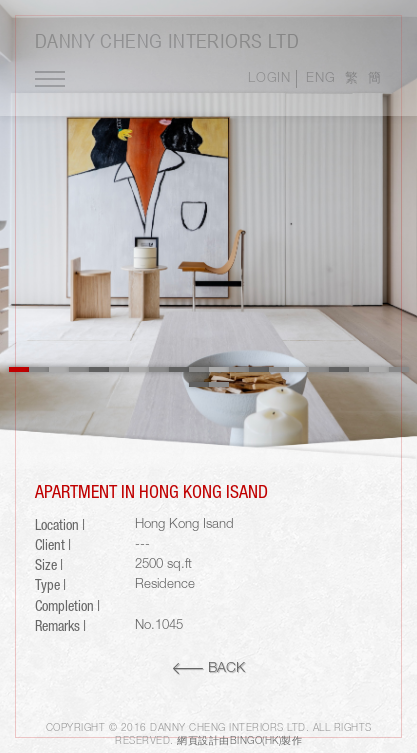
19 (379, 369)
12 (239, 369)
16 (319, 369)
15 (299, 369)
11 (219, 369)
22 (219, 384)
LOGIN (269, 79)
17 (339, 369)
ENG (320, 79)
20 (399, 369)
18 (359, 369)
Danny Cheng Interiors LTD (167, 40)
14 (279, 369)
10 (199, 369)
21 (199, 384)
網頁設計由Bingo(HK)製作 (239, 741)
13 (259, 369)
